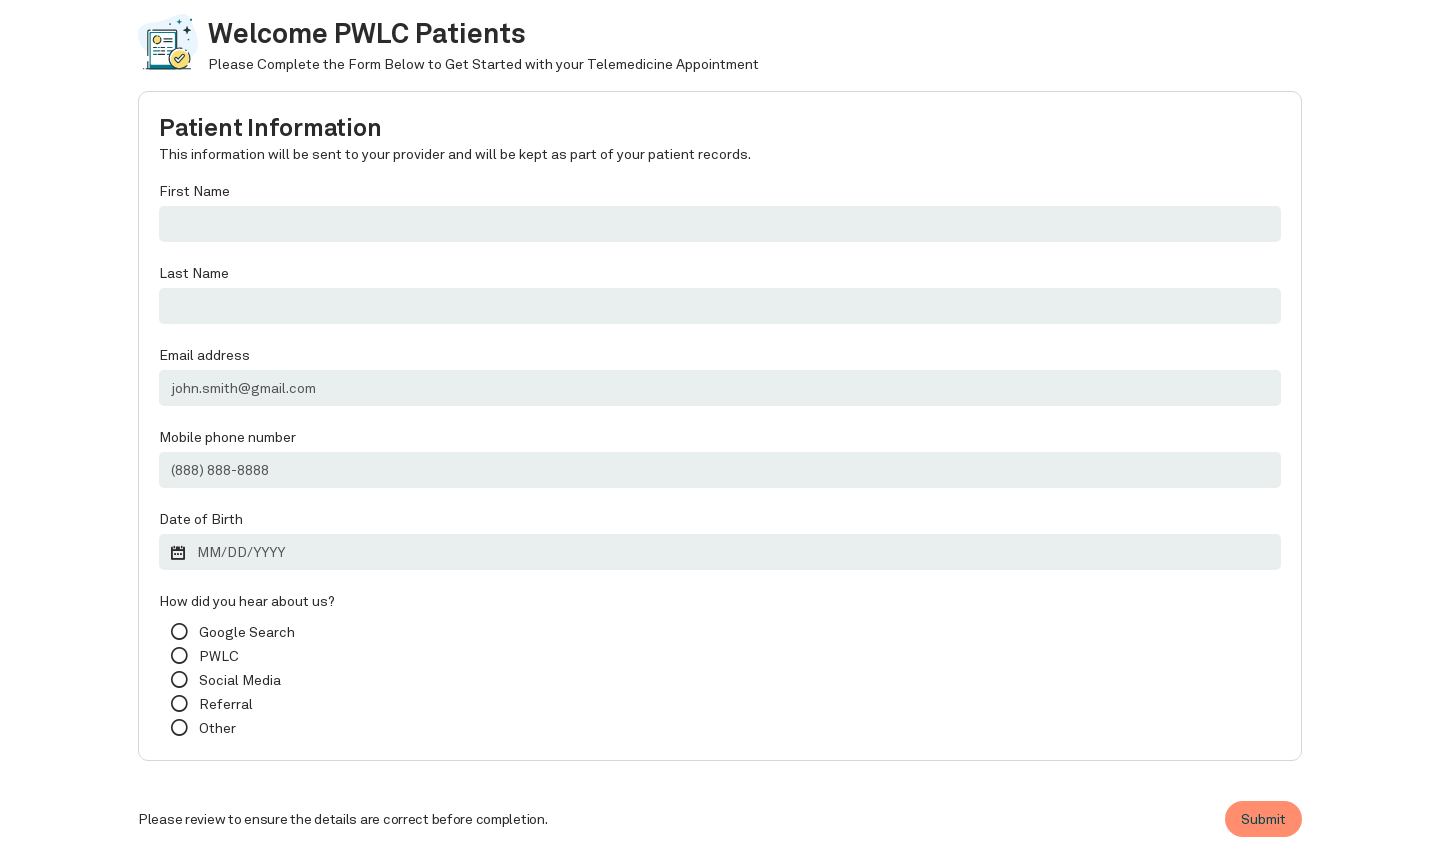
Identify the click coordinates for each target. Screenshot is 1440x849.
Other (217, 728)
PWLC (219, 656)
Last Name (194, 273)
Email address (204, 355)
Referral (226, 704)
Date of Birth (201, 519)
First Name (194, 191)
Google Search (247, 632)
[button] (720, 550)
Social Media (240, 680)
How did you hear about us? (247, 601)
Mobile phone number (227, 437)
